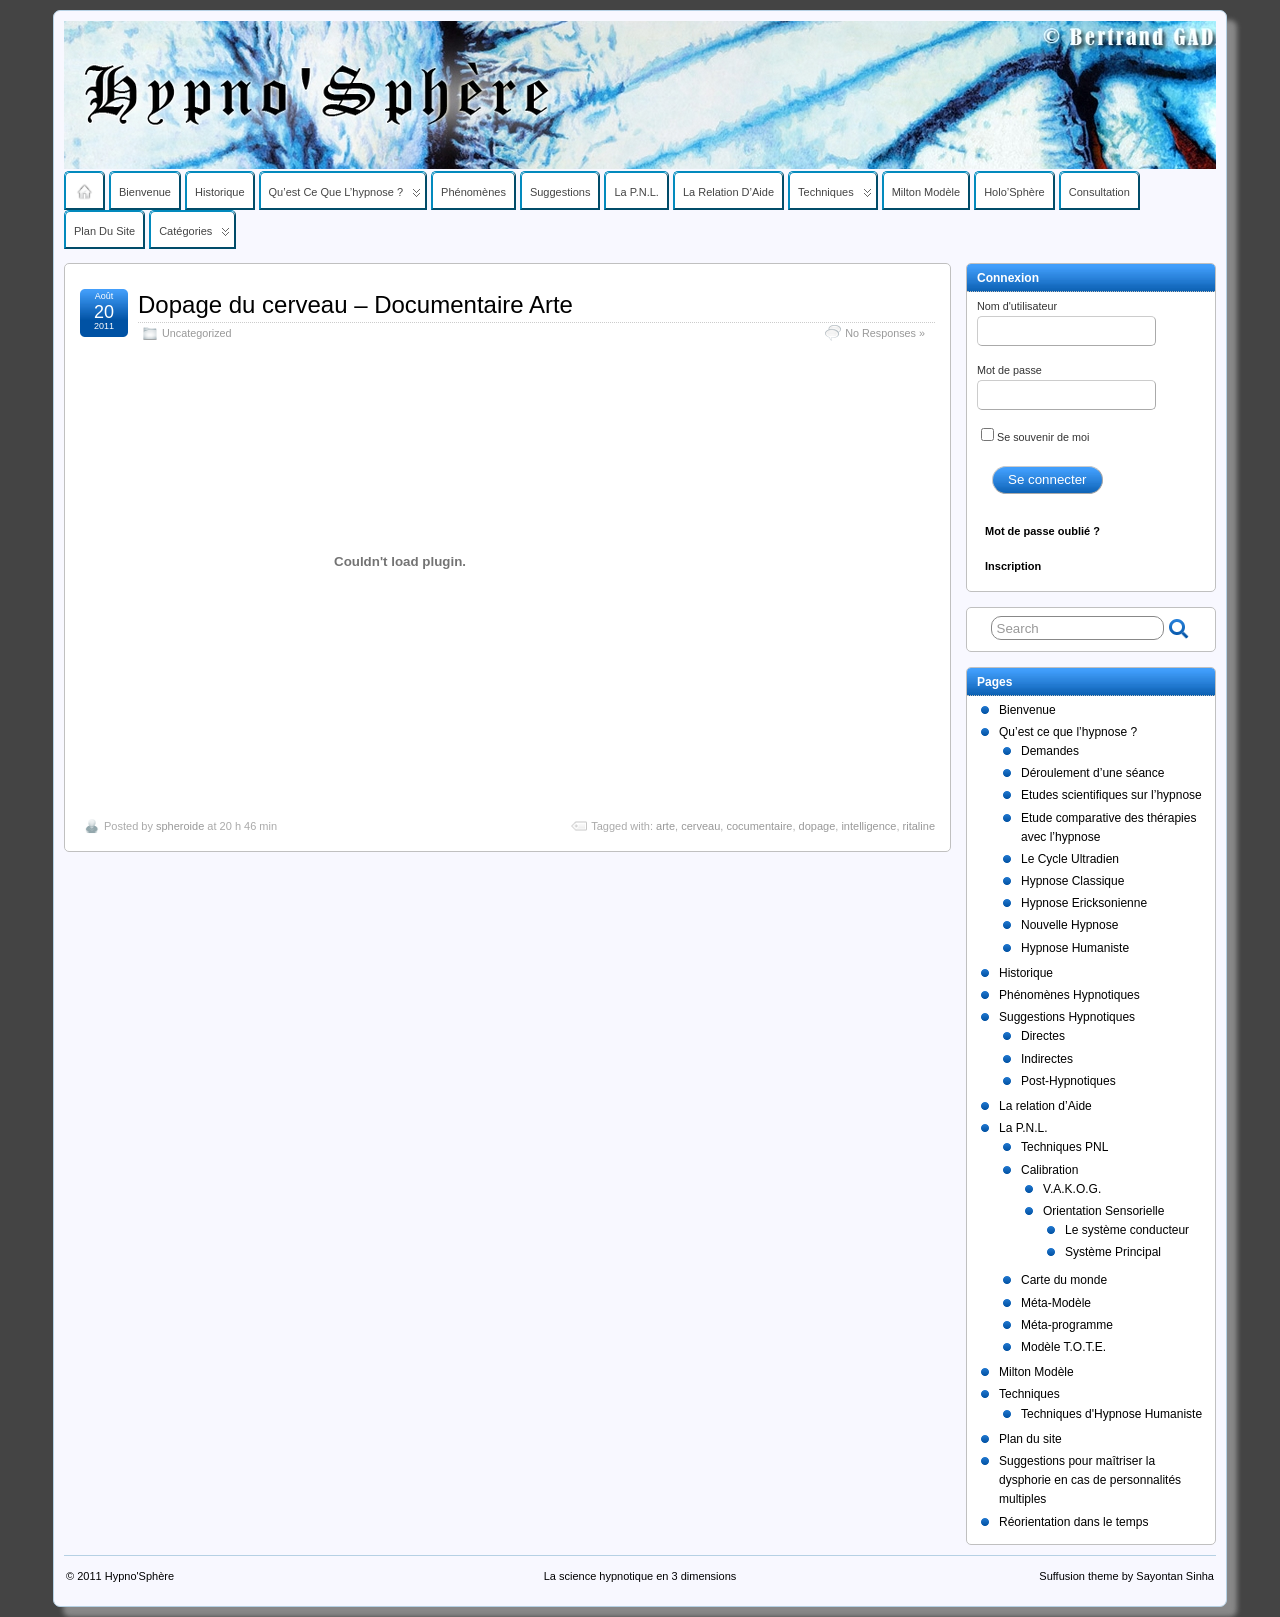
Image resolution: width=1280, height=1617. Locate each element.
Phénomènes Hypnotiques (1069, 995)
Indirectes (1047, 1059)
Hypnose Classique (1072, 881)
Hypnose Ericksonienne (1084, 903)
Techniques (835, 197)
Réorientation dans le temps (1073, 1522)
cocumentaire (759, 826)
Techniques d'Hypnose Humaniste (1111, 1414)
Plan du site (104, 231)
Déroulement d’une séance (1092, 773)
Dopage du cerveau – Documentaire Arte (355, 304)
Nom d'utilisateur (1066, 323)
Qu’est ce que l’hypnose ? (345, 197)
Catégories (194, 236)
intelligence (868, 826)
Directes (1043, 1036)
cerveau (700, 826)
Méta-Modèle (1056, 1303)
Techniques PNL (1064, 1147)
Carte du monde (1064, 1280)
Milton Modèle (926, 192)
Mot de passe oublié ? (1042, 531)
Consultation (1099, 192)
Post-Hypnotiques (1068, 1081)
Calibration (1049, 1170)
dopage (817, 826)
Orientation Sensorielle (1103, 1211)
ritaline (919, 826)
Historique (220, 192)
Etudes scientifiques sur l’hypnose (1111, 795)
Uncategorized (197, 333)
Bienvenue (145, 192)
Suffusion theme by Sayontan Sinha (1126, 1576)
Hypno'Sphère (139, 1576)
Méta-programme (1067, 1325)
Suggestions (560, 192)
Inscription (1013, 566)
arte (665, 826)
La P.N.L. (636, 192)
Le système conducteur (1127, 1230)
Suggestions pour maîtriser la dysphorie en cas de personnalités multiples (1090, 1480)
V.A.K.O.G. (1072, 1189)
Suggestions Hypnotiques (1067, 1017)
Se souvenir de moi (1035, 435)
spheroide (180, 826)
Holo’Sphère (1014, 192)
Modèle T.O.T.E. (1063, 1347)
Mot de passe (1066, 387)
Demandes (1050, 751)
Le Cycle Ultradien (1070, 859)
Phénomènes (473, 192)
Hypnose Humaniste (1075, 948)
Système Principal (1113, 1252)
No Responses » (885, 333)
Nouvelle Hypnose (1069, 925)
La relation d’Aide (728, 192)
